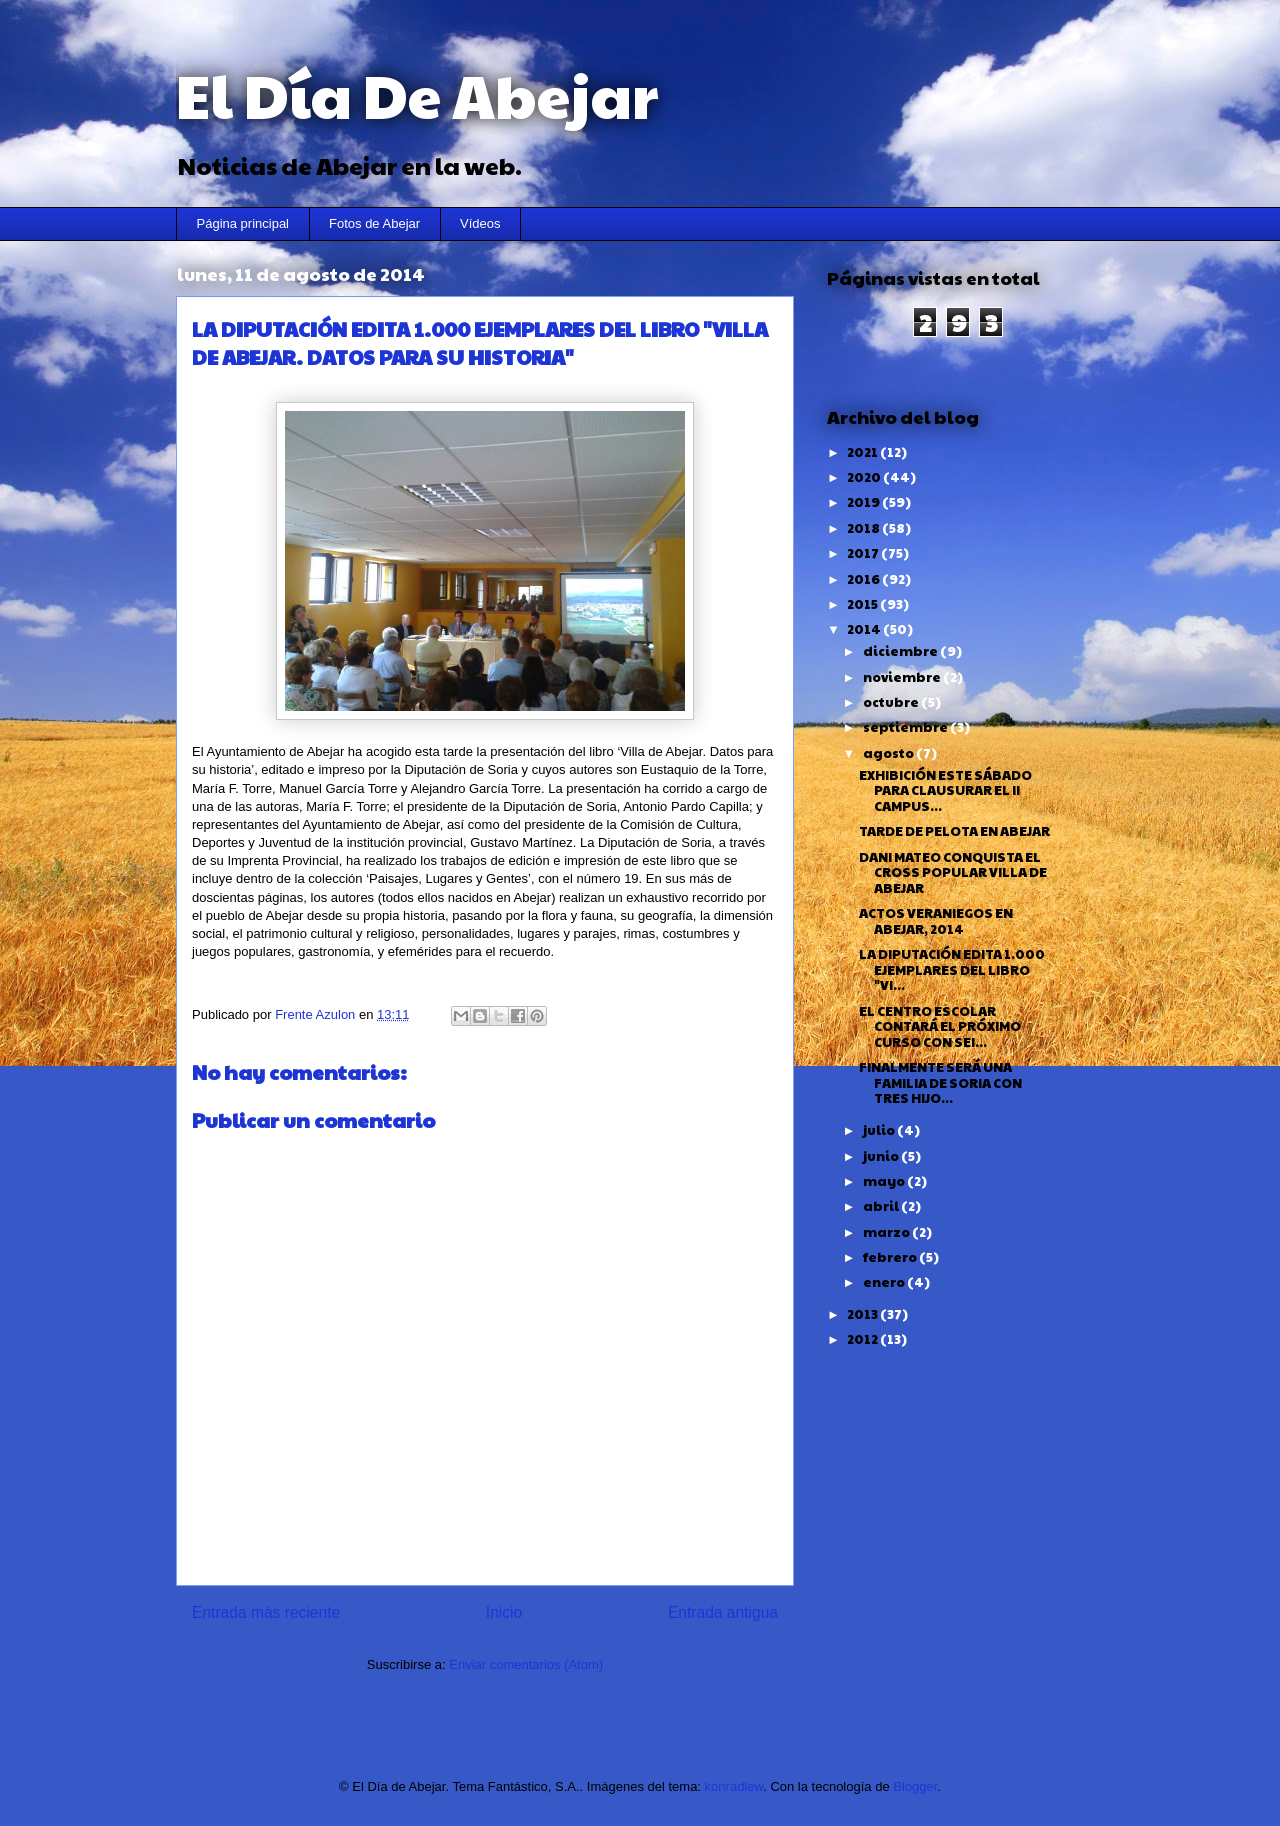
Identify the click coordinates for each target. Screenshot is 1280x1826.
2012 (863, 1339)
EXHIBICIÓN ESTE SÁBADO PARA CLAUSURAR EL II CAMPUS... (945, 790)
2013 (863, 1314)
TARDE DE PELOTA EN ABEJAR (954, 831)
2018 (864, 528)
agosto (889, 753)
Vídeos (480, 223)
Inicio (504, 1612)
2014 (865, 629)
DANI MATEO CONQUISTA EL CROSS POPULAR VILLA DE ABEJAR (953, 872)
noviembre (903, 677)
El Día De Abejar (417, 94)
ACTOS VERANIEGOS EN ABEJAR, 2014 (936, 921)
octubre (892, 702)
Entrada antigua (723, 1612)
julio (880, 1130)
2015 (863, 604)
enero (885, 1282)
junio (882, 1156)
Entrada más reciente (266, 1612)
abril (882, 1206)
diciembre (901, 651)
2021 (863, 452)
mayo (885, 1181)
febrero (891, 1257)
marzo (887, 1232)
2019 (864, 502)
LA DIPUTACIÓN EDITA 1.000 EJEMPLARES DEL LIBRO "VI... (952, 969)
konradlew (734, 1786)
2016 (864, 579)
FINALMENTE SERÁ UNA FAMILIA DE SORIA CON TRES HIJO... (940, 1082)
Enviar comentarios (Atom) (526, 1664)
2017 (864, 553)
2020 (865, 477)
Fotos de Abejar (374, 223)
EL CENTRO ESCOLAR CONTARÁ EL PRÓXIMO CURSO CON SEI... (940, 1026)
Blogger (915, 1786)
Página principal (243, 223)
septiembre (906, 727)
